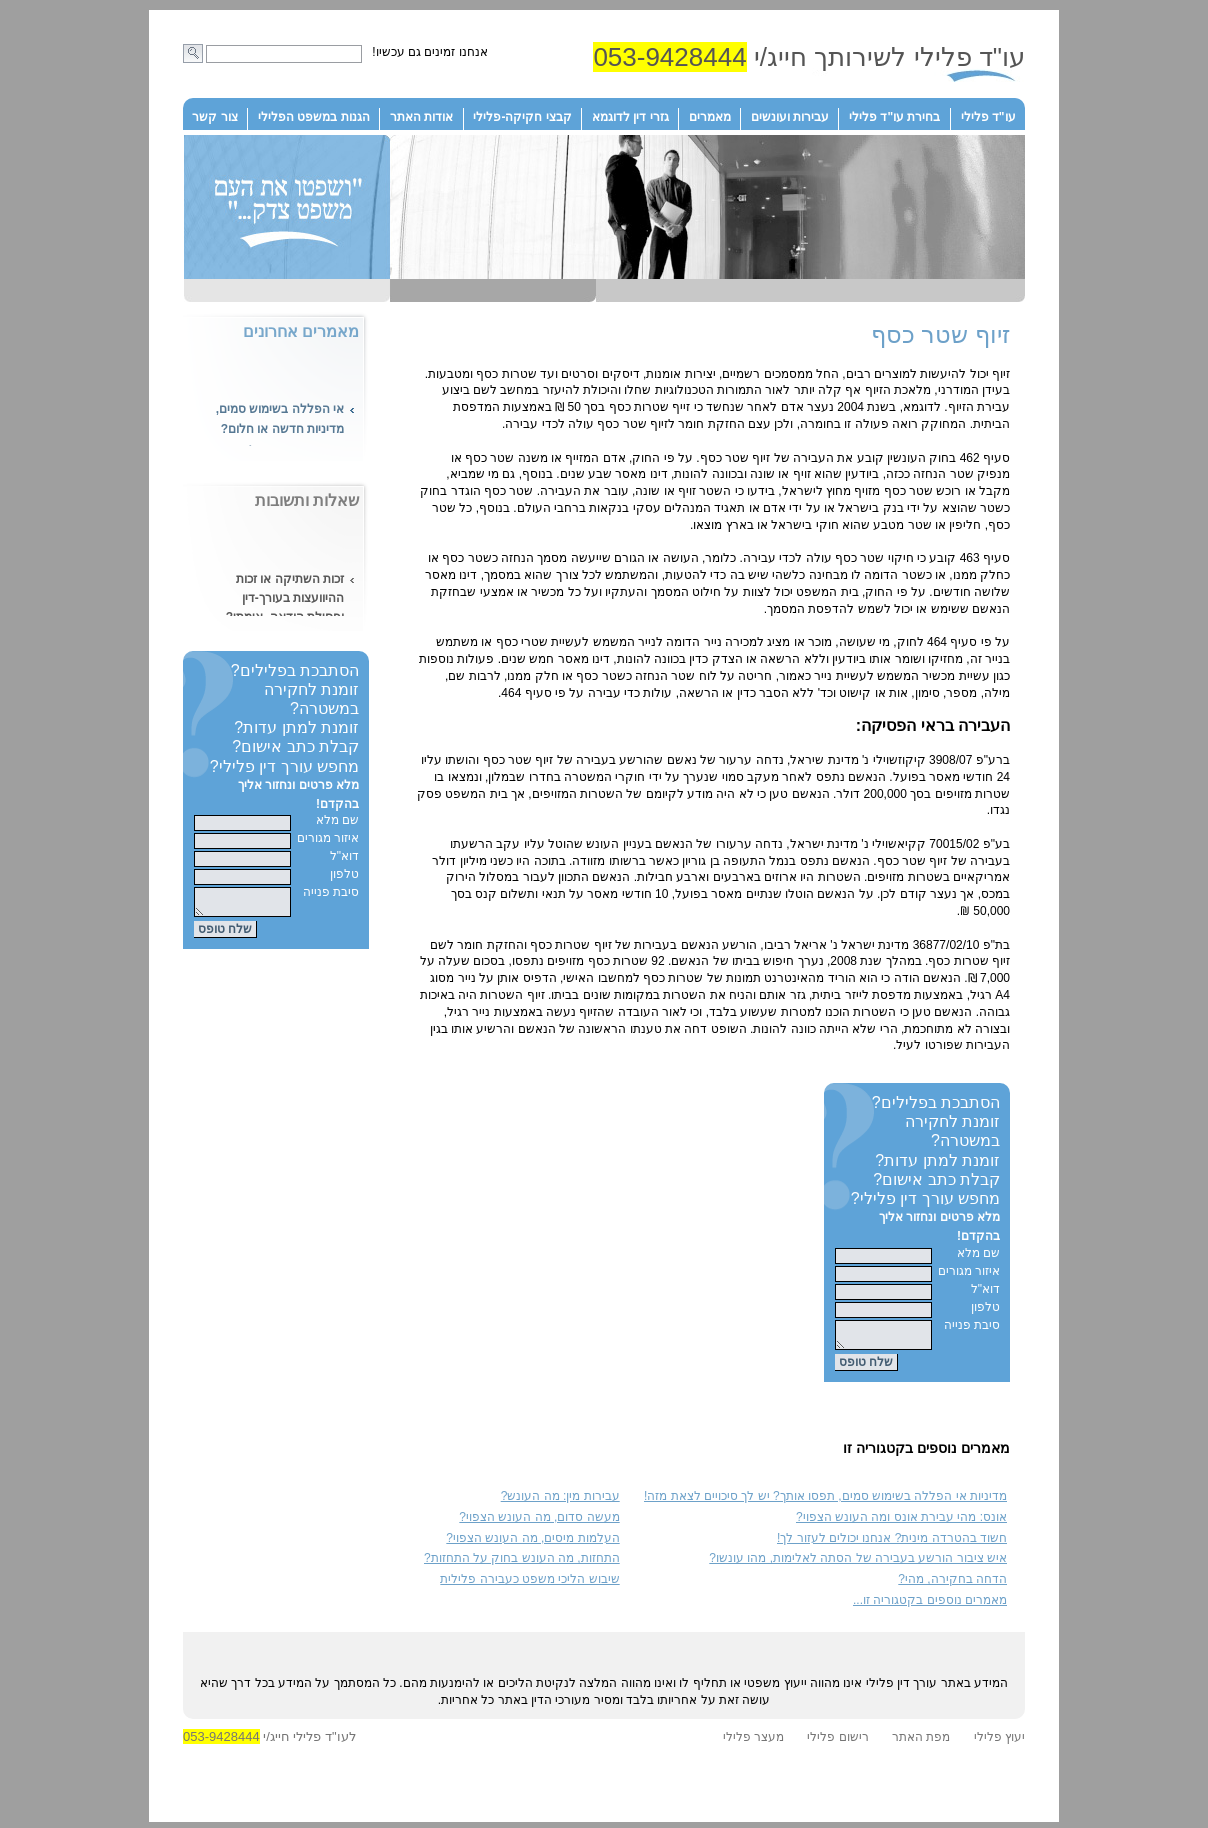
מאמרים (710, 117)
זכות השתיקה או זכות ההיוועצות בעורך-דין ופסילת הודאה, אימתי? (285, 601)
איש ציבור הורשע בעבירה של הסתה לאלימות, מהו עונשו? (858, 1564)
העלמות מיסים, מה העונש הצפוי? (532, 1544)
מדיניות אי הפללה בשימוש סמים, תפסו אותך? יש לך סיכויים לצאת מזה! (825, 1502)
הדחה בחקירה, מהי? (952, 1585)
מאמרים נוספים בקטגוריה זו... (930, 1606)
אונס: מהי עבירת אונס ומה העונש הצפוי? (901, 1523)
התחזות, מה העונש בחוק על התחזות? (522, 1564)
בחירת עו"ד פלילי (894, 117)
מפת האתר (921, 1743)
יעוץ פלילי (999, 1743)
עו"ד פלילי (988, 117)
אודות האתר (421, 117)
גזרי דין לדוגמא (630, 117)
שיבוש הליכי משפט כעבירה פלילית (529, 1585)
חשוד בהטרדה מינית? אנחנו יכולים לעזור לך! (892, 1544)
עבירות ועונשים (790, 117)
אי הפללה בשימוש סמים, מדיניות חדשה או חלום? (280, 421)
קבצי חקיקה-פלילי (522, 117)
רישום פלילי (837, 1743)
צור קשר (214, 117)
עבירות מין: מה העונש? (560, 1502)
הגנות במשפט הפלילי (314, 117)
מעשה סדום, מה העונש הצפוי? (539, 1523)
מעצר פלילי (753, 1743)
